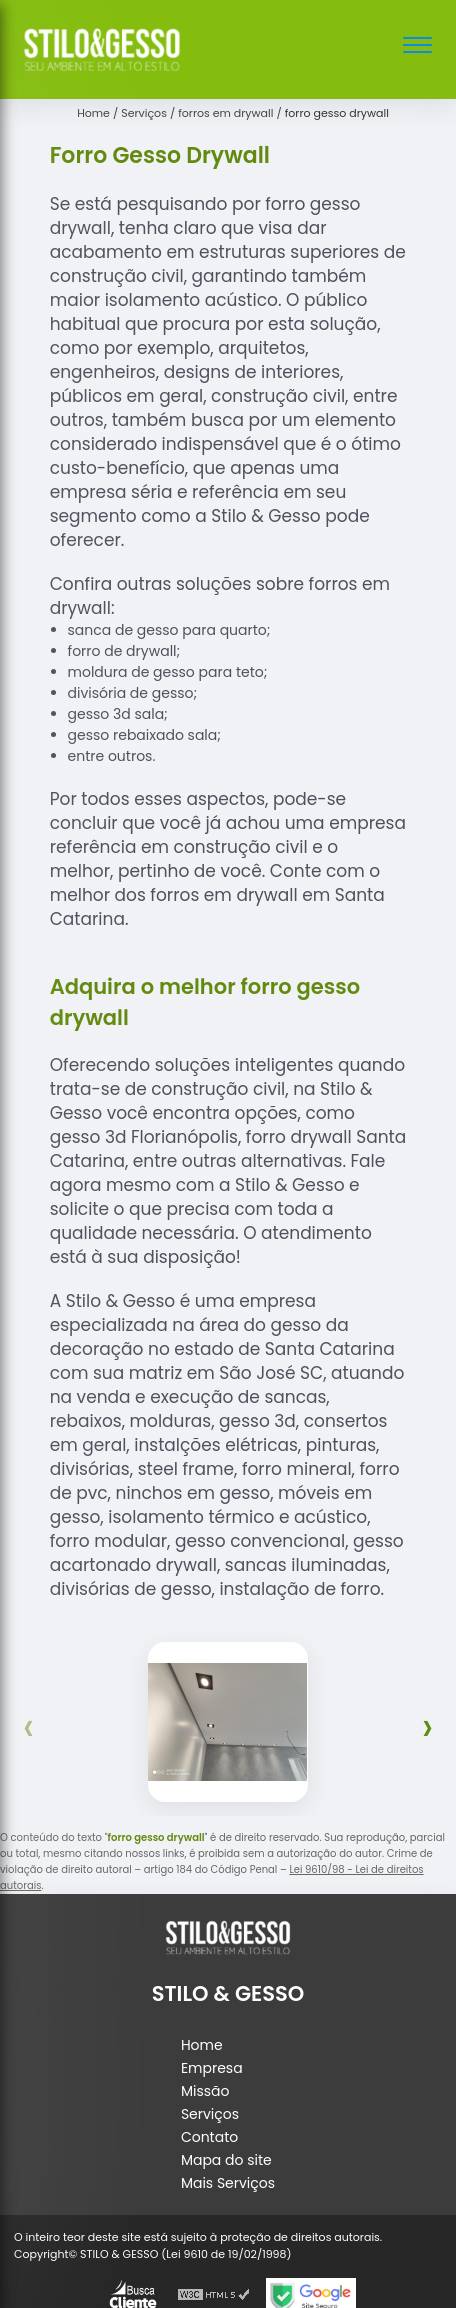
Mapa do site (226, 2160)
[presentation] (29, 1726)
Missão (205, 2091)
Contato (209, 2137)
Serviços (210, 2114)
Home (202, 2045)
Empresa (212, 2068)
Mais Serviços (228, 2183)
